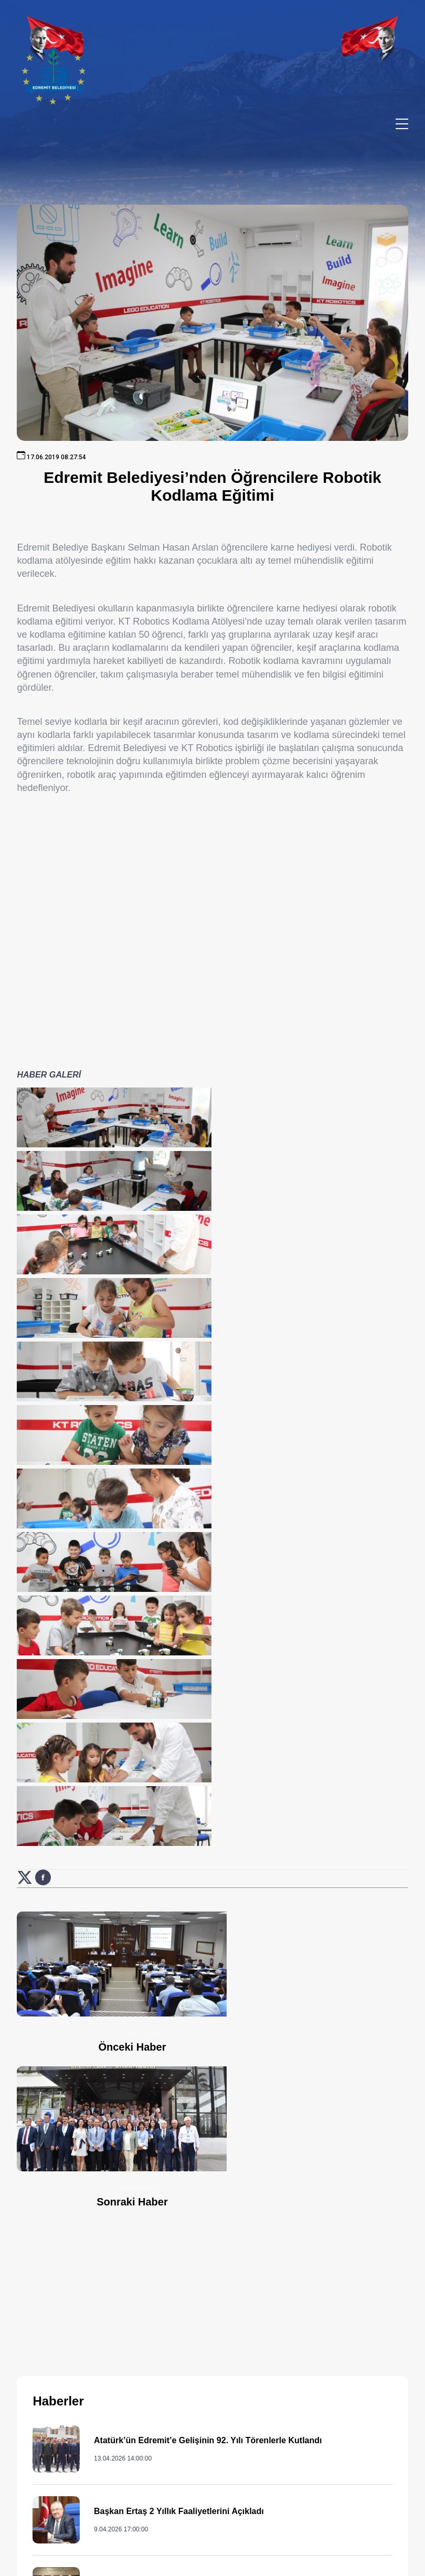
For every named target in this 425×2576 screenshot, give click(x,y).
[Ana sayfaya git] (79, 2327)
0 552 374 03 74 (265, 2439)
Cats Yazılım (199, 2561)
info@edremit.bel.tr (289, 2500)
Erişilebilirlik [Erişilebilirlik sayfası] (250, 2561)
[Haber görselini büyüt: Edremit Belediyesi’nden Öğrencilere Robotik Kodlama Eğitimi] (79, 1128)
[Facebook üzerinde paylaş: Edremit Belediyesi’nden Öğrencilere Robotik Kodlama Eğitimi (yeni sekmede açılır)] (43, 1458)
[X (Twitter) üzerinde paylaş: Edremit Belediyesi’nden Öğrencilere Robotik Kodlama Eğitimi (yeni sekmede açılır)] (26, 1458)
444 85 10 (285, 2389)
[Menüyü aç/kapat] (402, 124)
